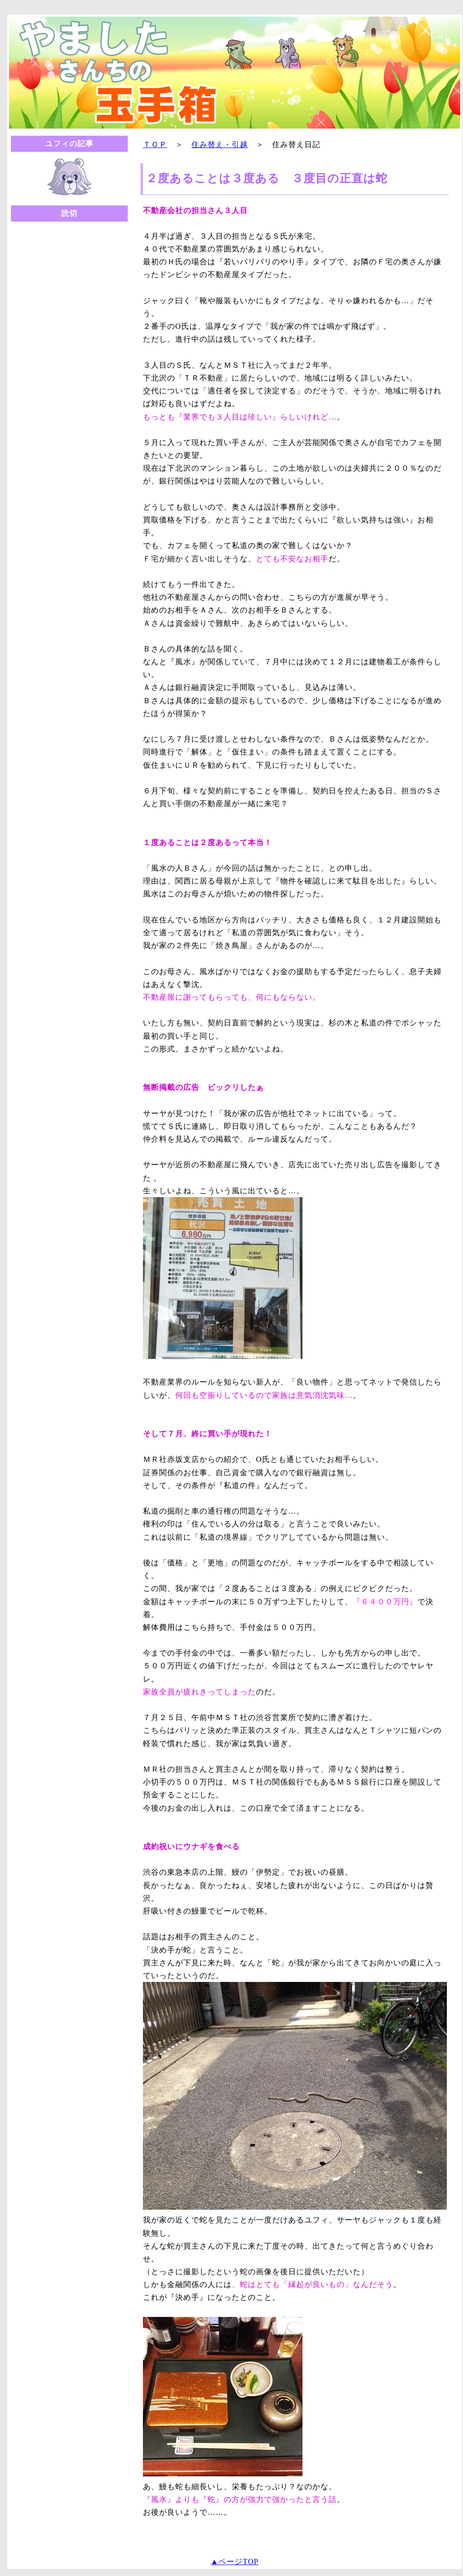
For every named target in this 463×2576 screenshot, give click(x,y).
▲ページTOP (235, 2561)
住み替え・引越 (219, 144)
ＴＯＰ (155, 144)
